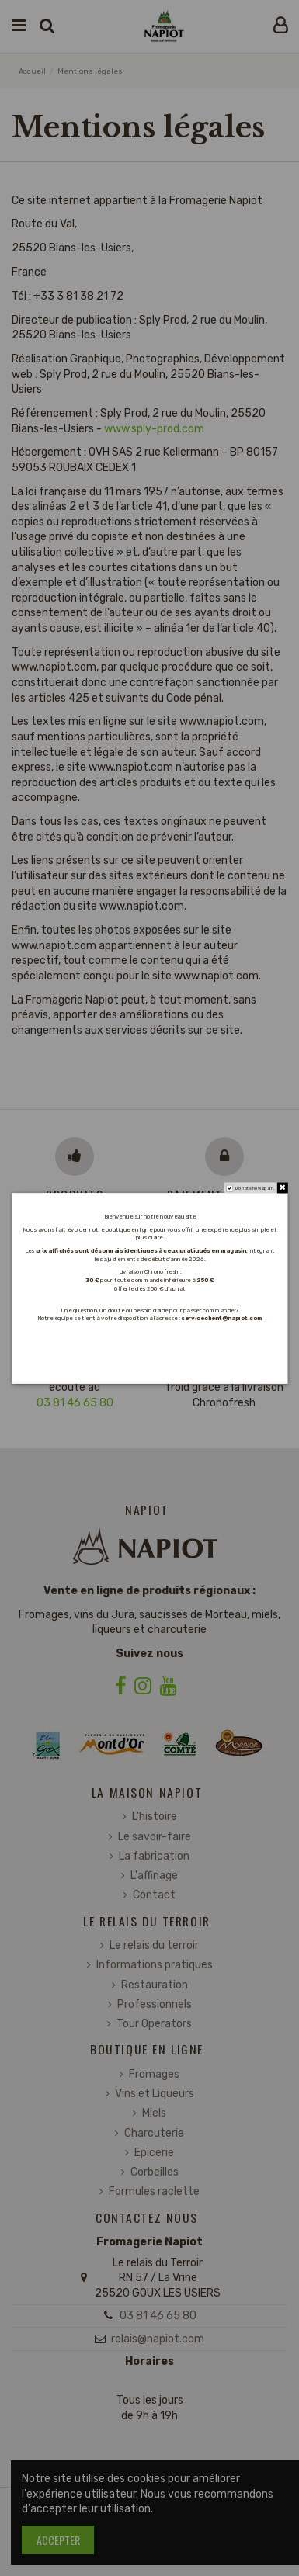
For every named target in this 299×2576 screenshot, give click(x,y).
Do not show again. (254, 1188)
